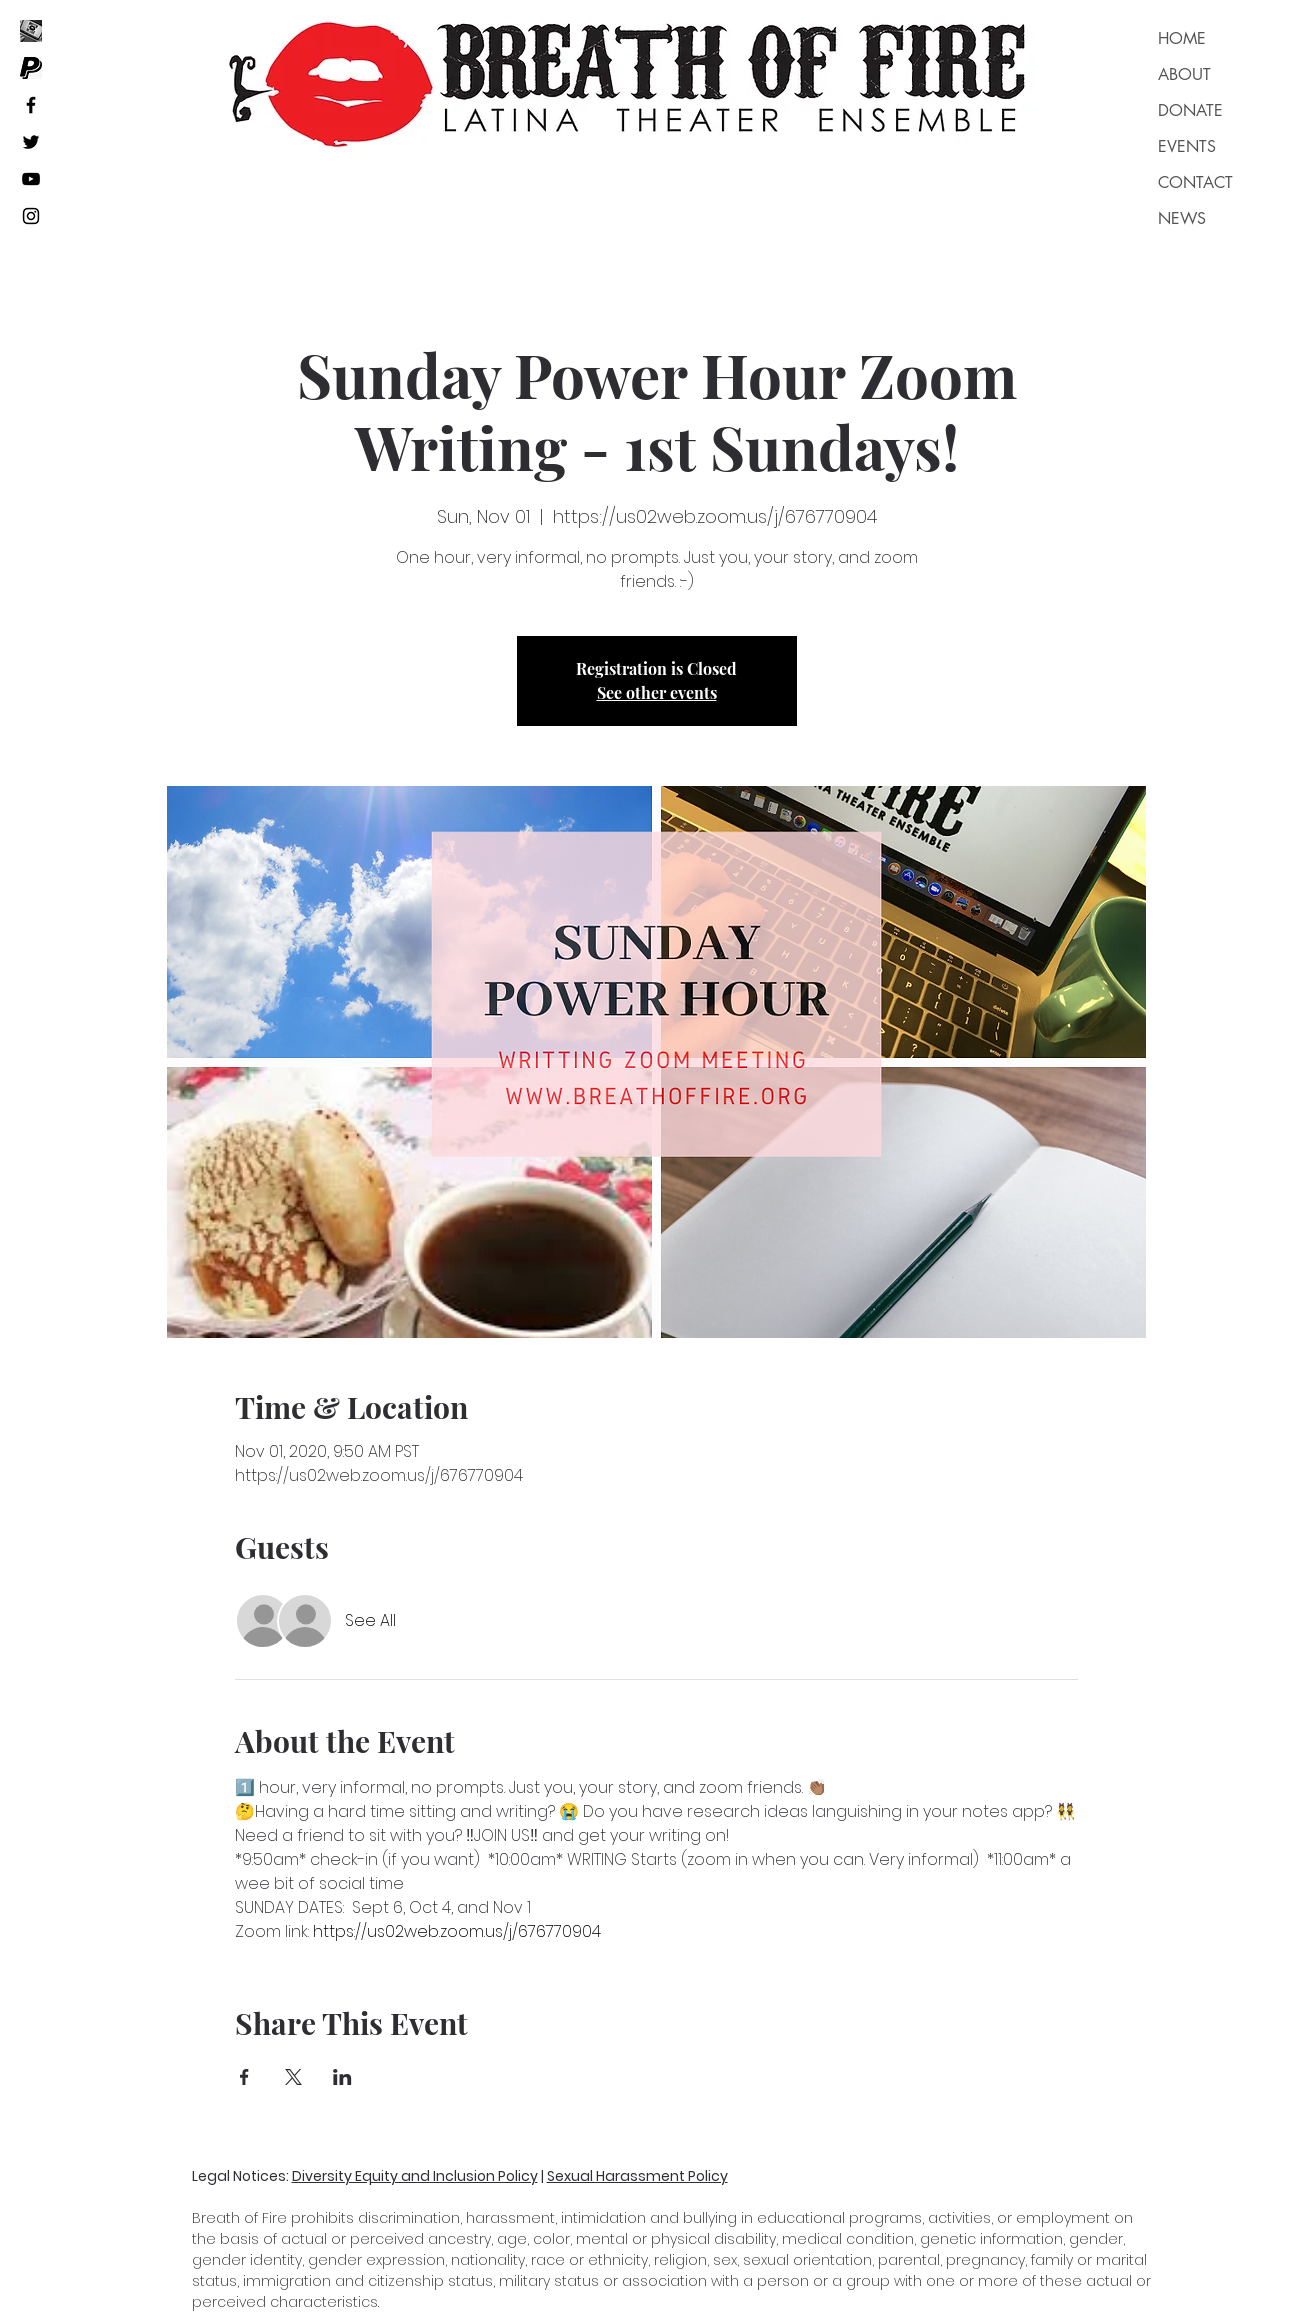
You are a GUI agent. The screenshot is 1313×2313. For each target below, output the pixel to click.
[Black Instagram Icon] (31, 216)
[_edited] (31, 31)
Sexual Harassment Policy (637, 2176)
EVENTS (1187, 146)
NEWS (1182, 218)
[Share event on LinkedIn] (342, 2077)
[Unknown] (31, 68)
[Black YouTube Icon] (31, 179)
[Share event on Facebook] (244, 2077)
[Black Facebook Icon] (31, 105)
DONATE (1190, 110)
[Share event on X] (293, 2077)
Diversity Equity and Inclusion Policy (415, 2176)
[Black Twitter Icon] (31, 142)
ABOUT (1184, 74)
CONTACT (1195, 182)
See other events (657, 692)
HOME (1182, 38)
